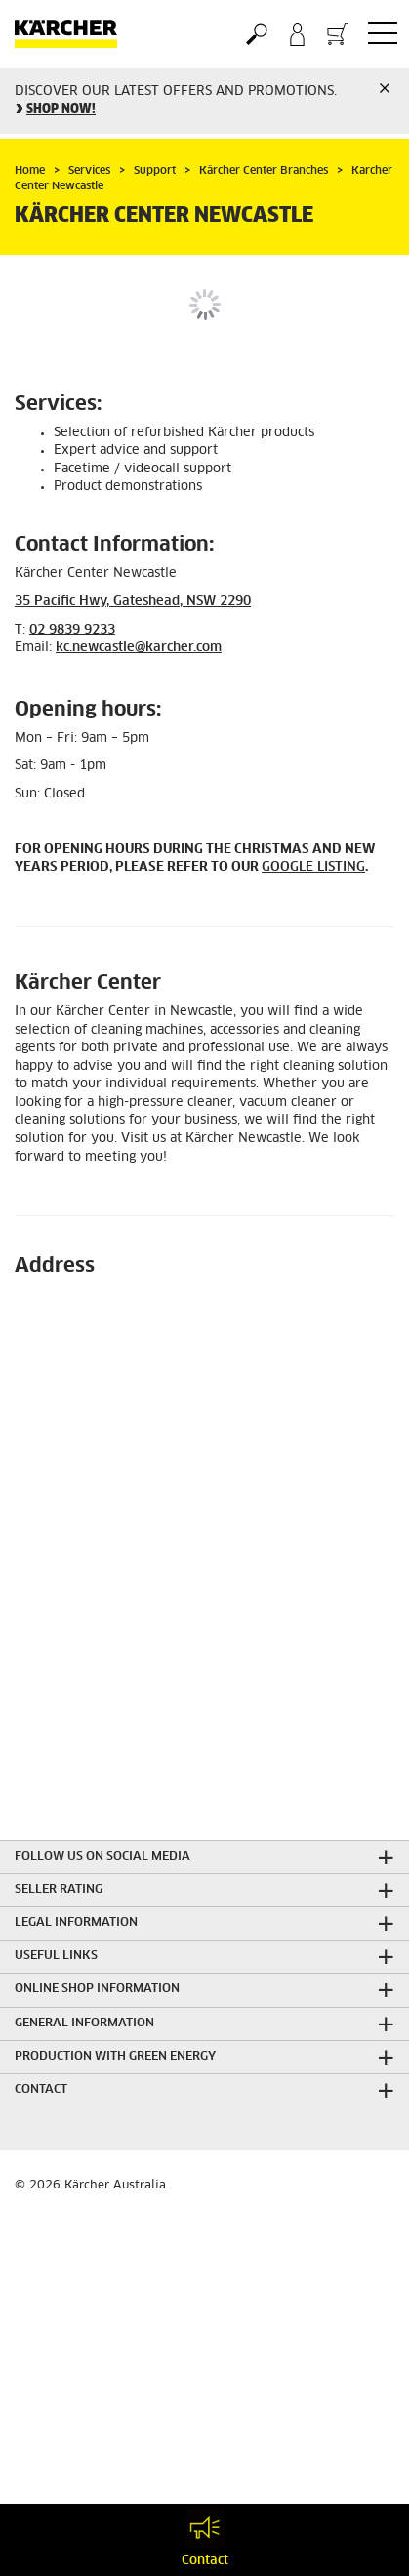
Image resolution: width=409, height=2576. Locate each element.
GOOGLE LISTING (313, 867)
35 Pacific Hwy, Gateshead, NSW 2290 (133, 601)
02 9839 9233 (72, 630)
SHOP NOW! (61, 109)
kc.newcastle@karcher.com (139, 647)
